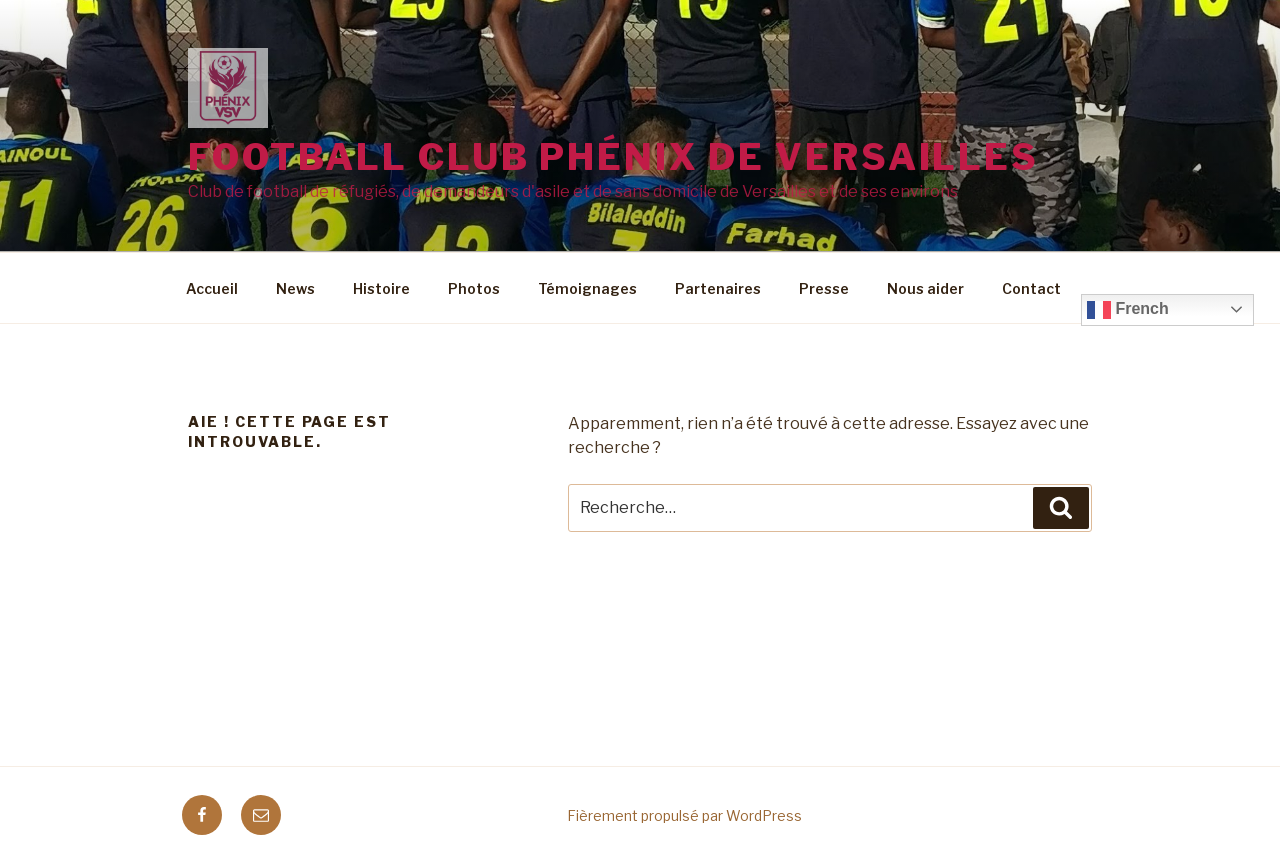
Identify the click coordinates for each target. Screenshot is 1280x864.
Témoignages (587, 288)
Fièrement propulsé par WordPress (684, 815)
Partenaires (718, 288)
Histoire (381, 288)
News (295, 288)
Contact (1031, 288)
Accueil (212, 288)
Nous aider (925, 288)
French (1128, 310)
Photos (474, 288)
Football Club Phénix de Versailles (613, 157)
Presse (824, 288)
